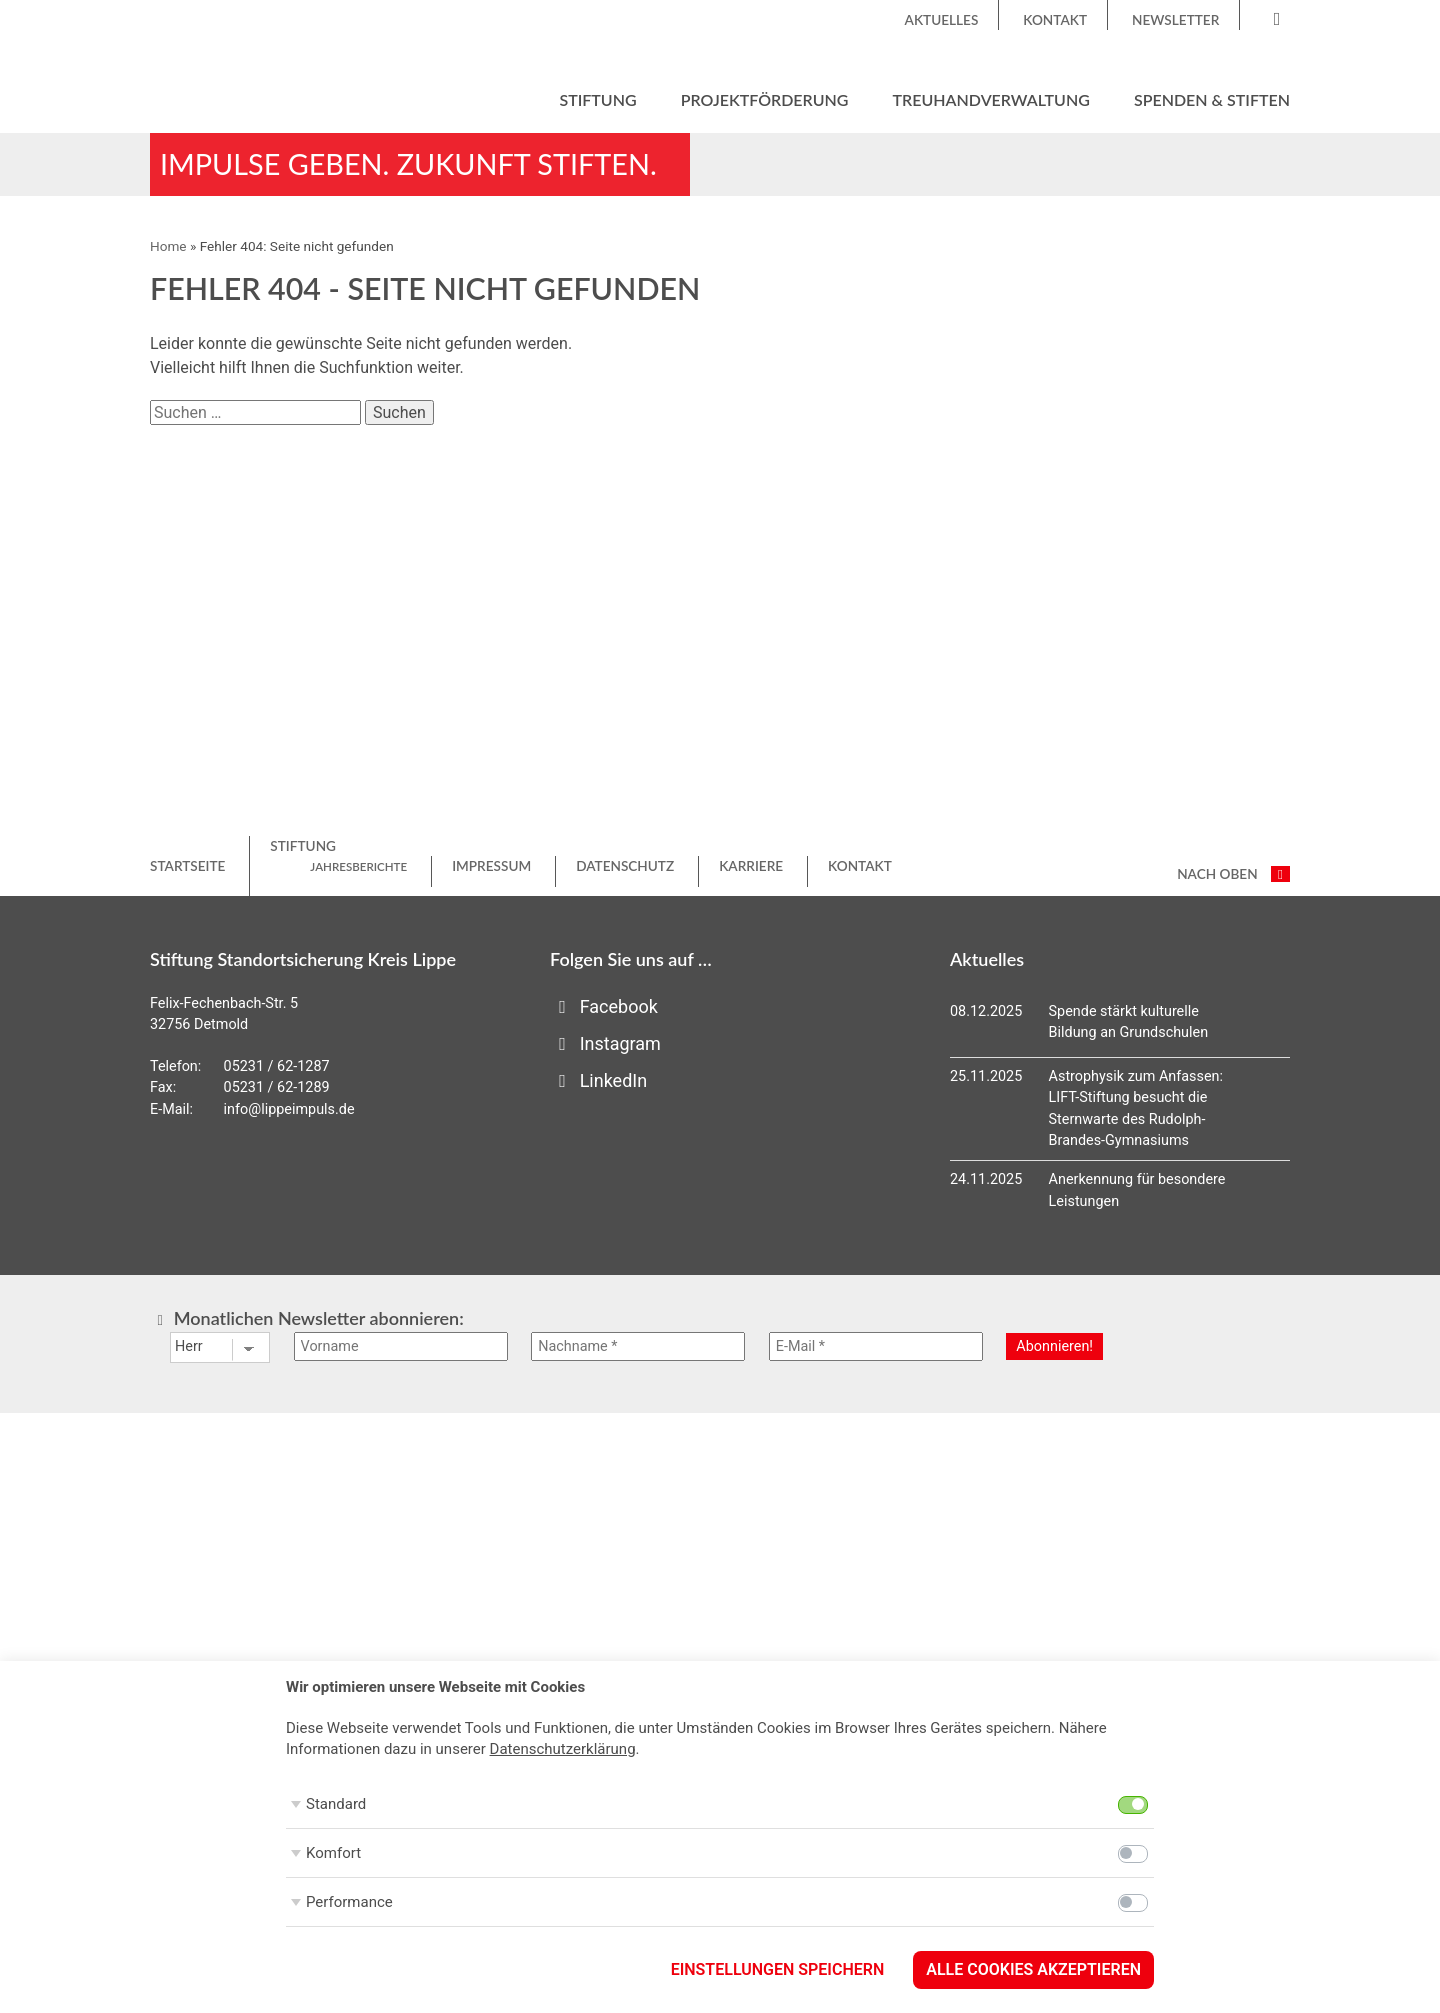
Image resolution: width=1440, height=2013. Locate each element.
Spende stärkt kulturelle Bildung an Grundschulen (1129, 1022)
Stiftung (597, 99)
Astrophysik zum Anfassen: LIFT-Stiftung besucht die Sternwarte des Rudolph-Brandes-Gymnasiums (1136, 1109)
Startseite (187, 866)
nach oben (1233, 874)
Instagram (605, 1043)
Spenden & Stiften (1212, 99)
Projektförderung (765, 99)
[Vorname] (401, 1346)
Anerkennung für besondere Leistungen (1137, 1190)
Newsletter (1175, 20)
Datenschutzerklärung (563, 1749)
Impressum (491, 866)
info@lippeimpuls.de (289, 1109)
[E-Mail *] (876, 1346)
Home (168, 246)
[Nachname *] (638, 1346)
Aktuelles (942, 20)
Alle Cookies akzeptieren (1033, 1969)
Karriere (751, 866)
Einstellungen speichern (778, 1969)
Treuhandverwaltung (991, 99)
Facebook (604, 1006)
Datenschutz (625, 866)
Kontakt (1055, 20)
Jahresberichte (358, 866)
